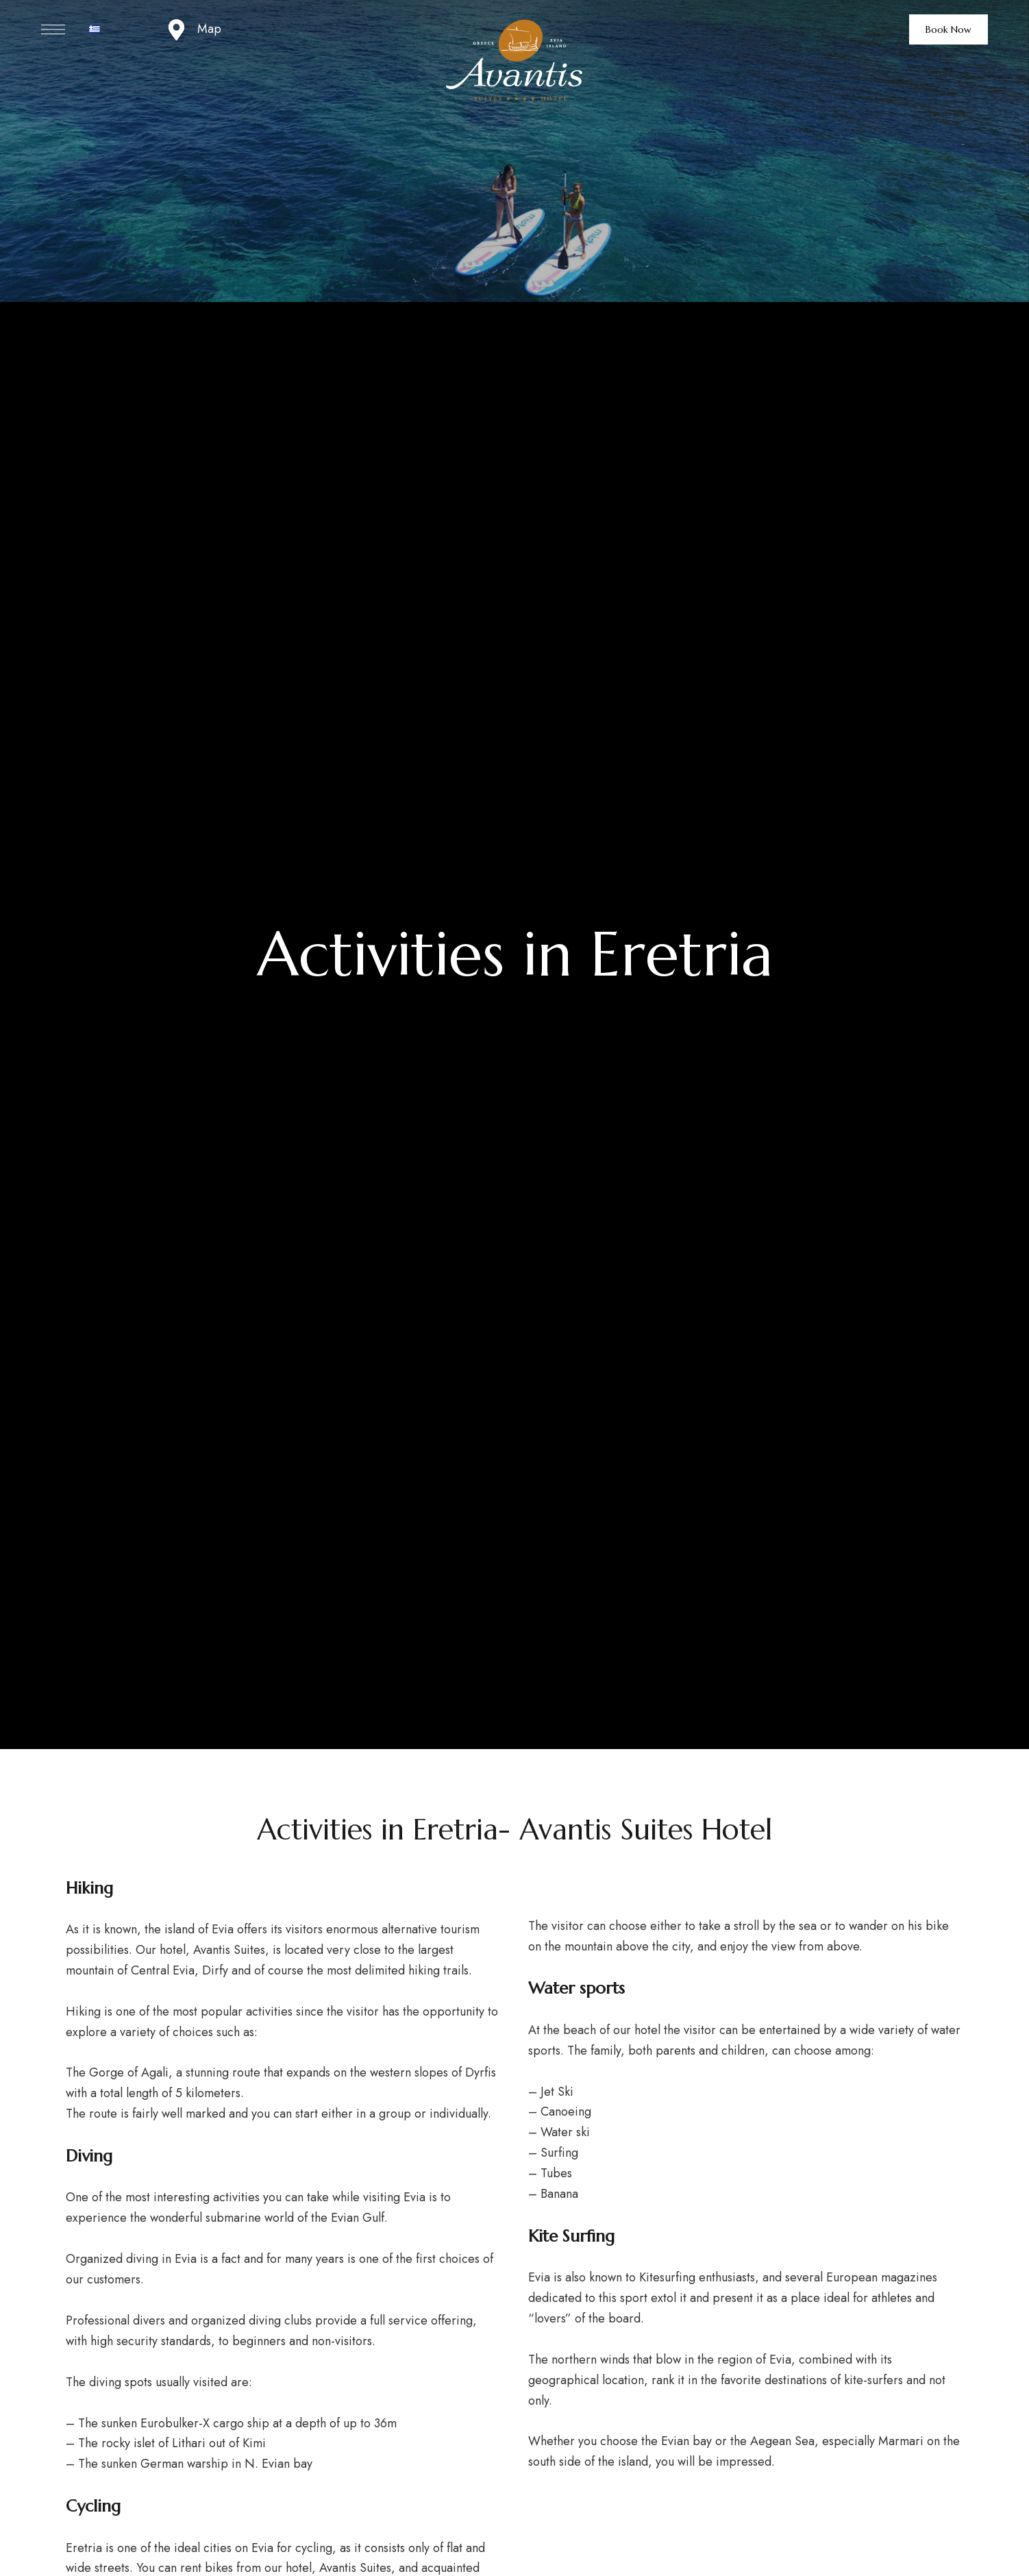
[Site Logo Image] (514, 61)
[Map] (176, 29)
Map (209, 29)
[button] (948, 29)
